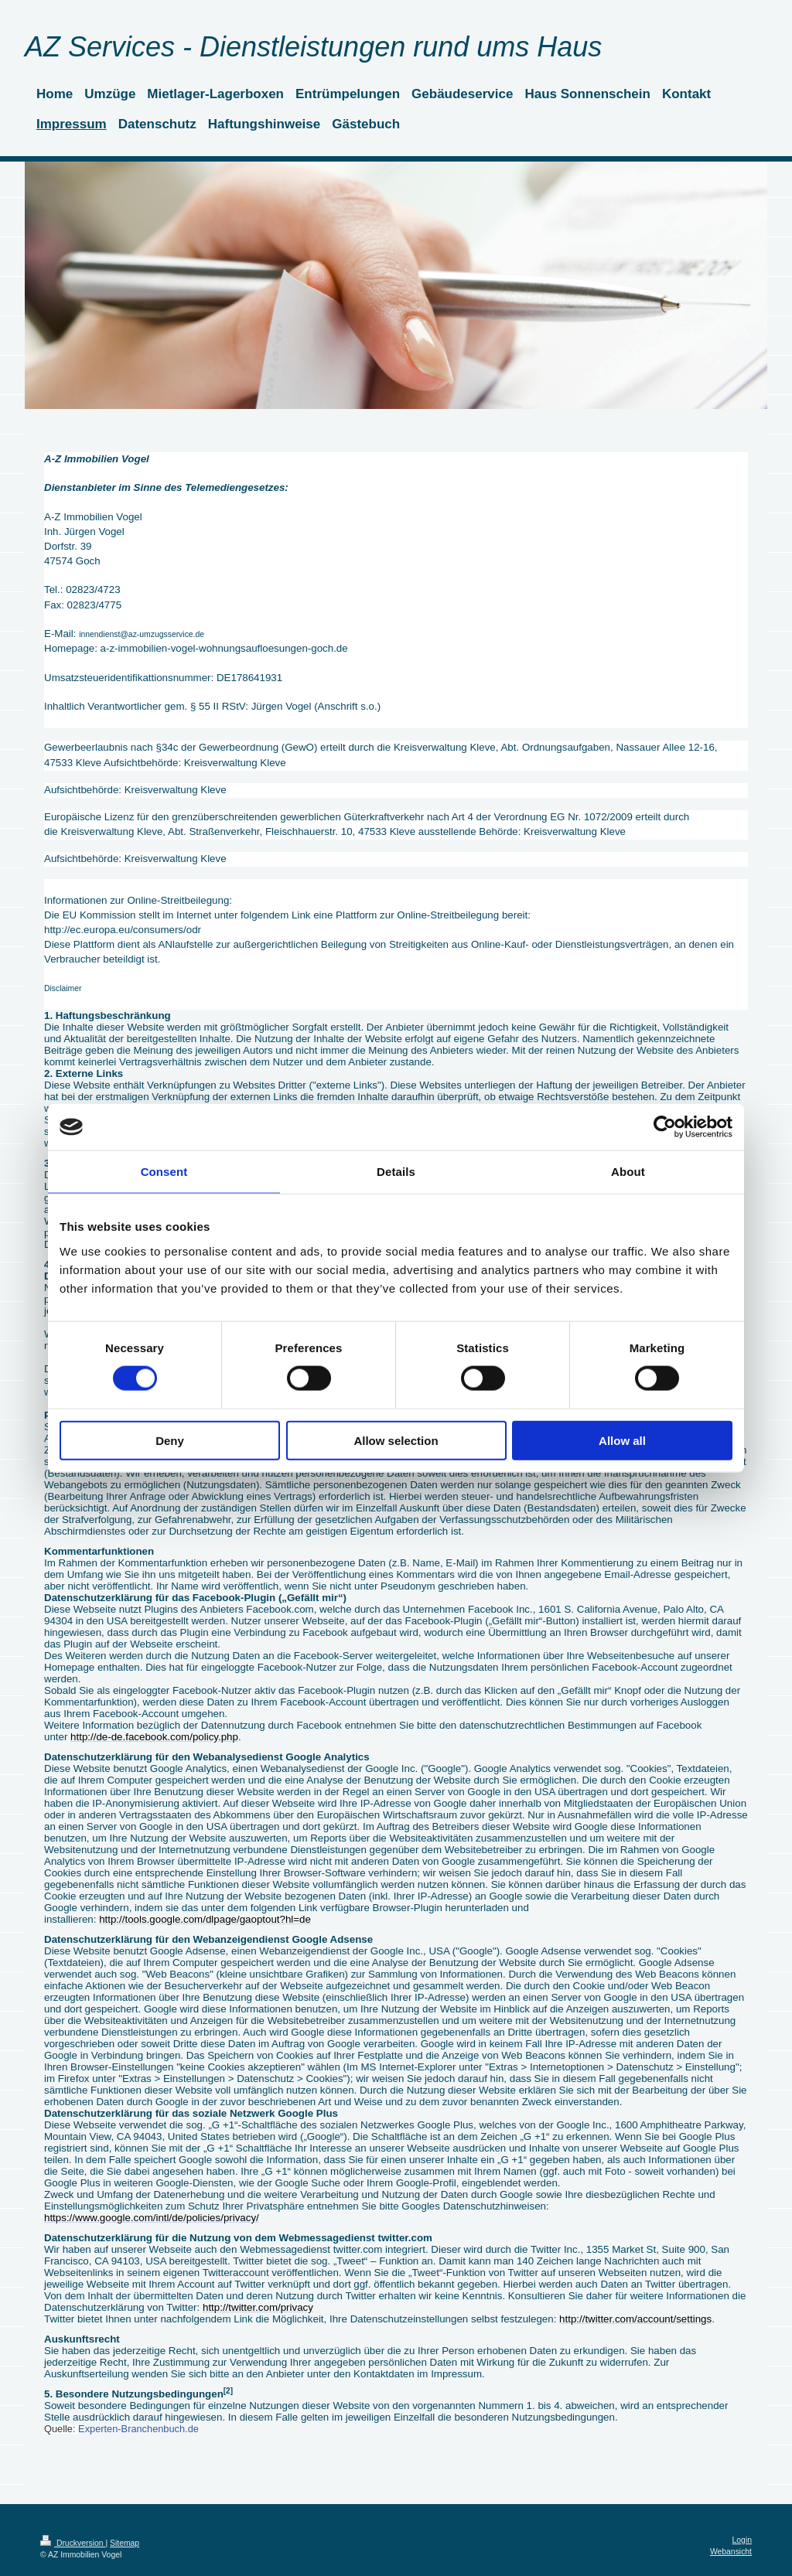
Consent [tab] (164, 1171)
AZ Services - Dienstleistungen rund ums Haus (313, 47)
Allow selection (395, 1439)
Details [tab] (396, 1171)
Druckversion (72, 2543)
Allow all (622, 1439)
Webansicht (731, 2551)
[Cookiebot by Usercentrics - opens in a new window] (664, 1127)
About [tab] (628, 1171)
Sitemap (124, 2543)
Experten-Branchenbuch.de (138, 2429)
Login (742, 2540)
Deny (169, 1439)
